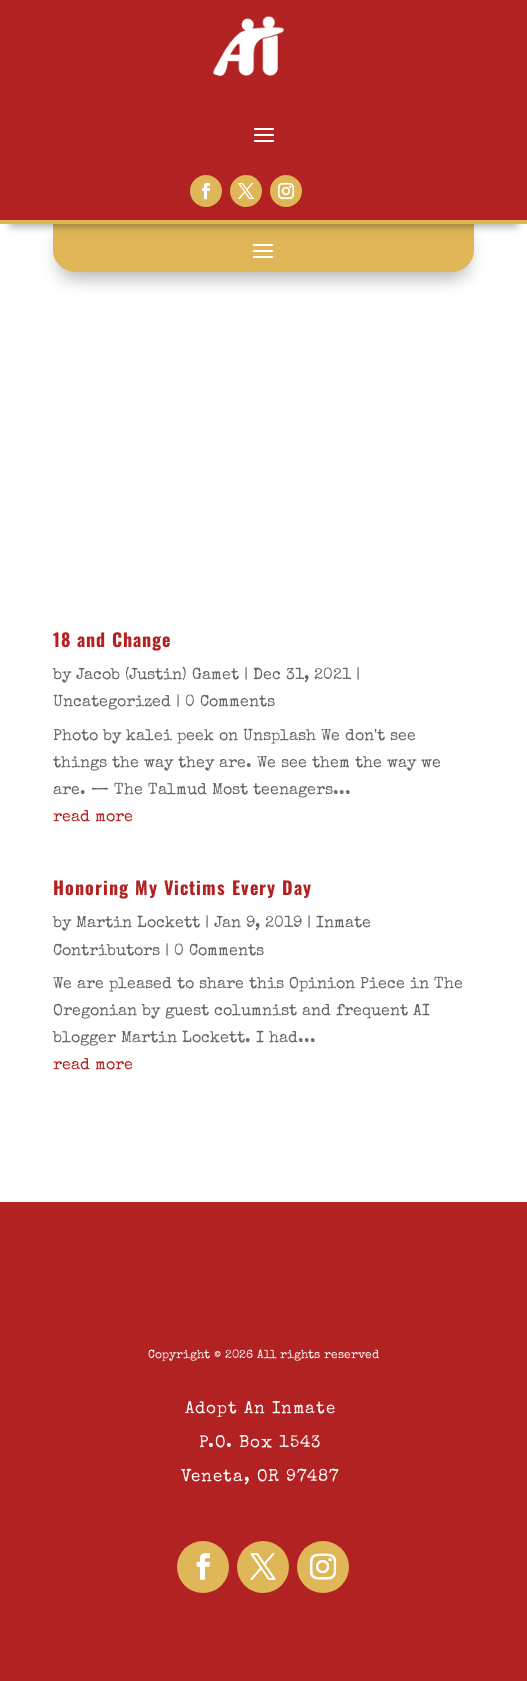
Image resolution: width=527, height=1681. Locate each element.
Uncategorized (112, 703)
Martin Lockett (138, 924)
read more (93, 818)
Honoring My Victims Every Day (182, 887)
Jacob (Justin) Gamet (157, 676)
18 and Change (112, 639)
